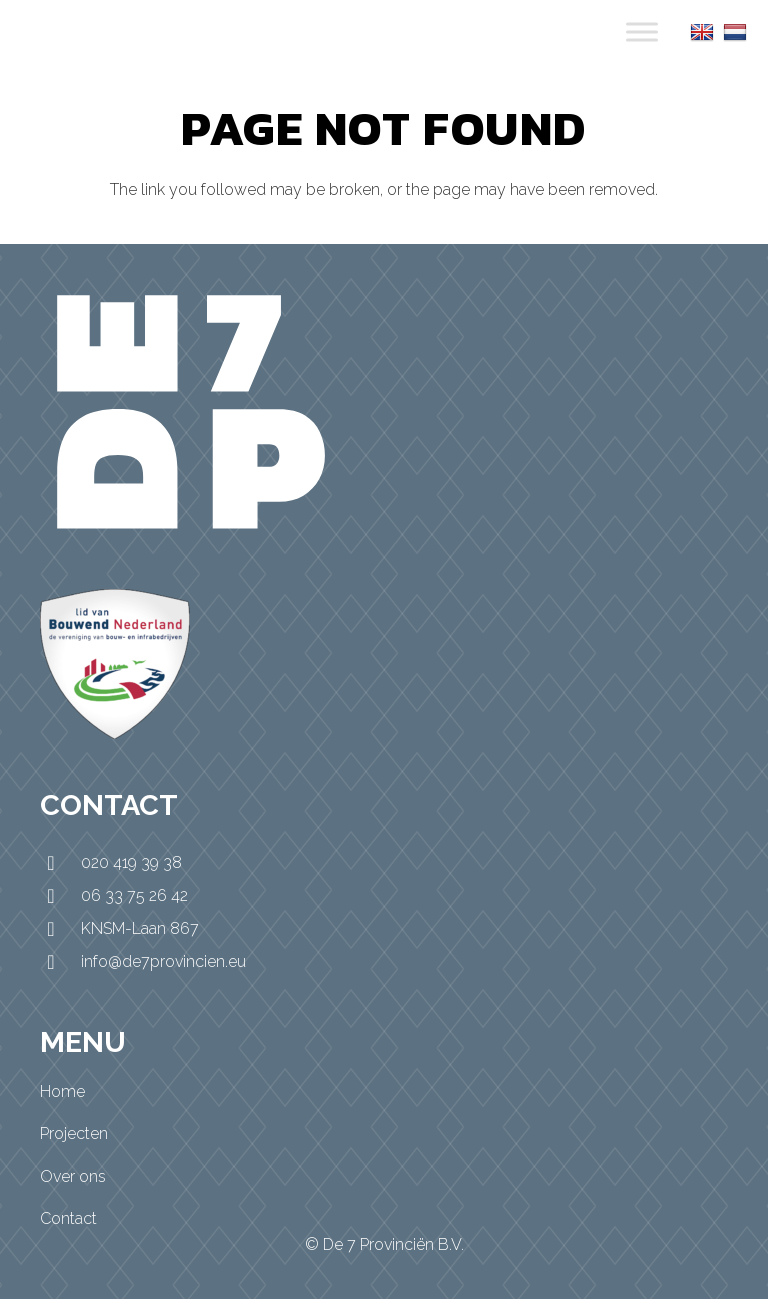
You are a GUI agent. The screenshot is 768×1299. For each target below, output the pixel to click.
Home (62, 1091)
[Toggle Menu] (642, 31)
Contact (68, 1218)
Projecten (74, 1133)
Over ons (73, 1176)
